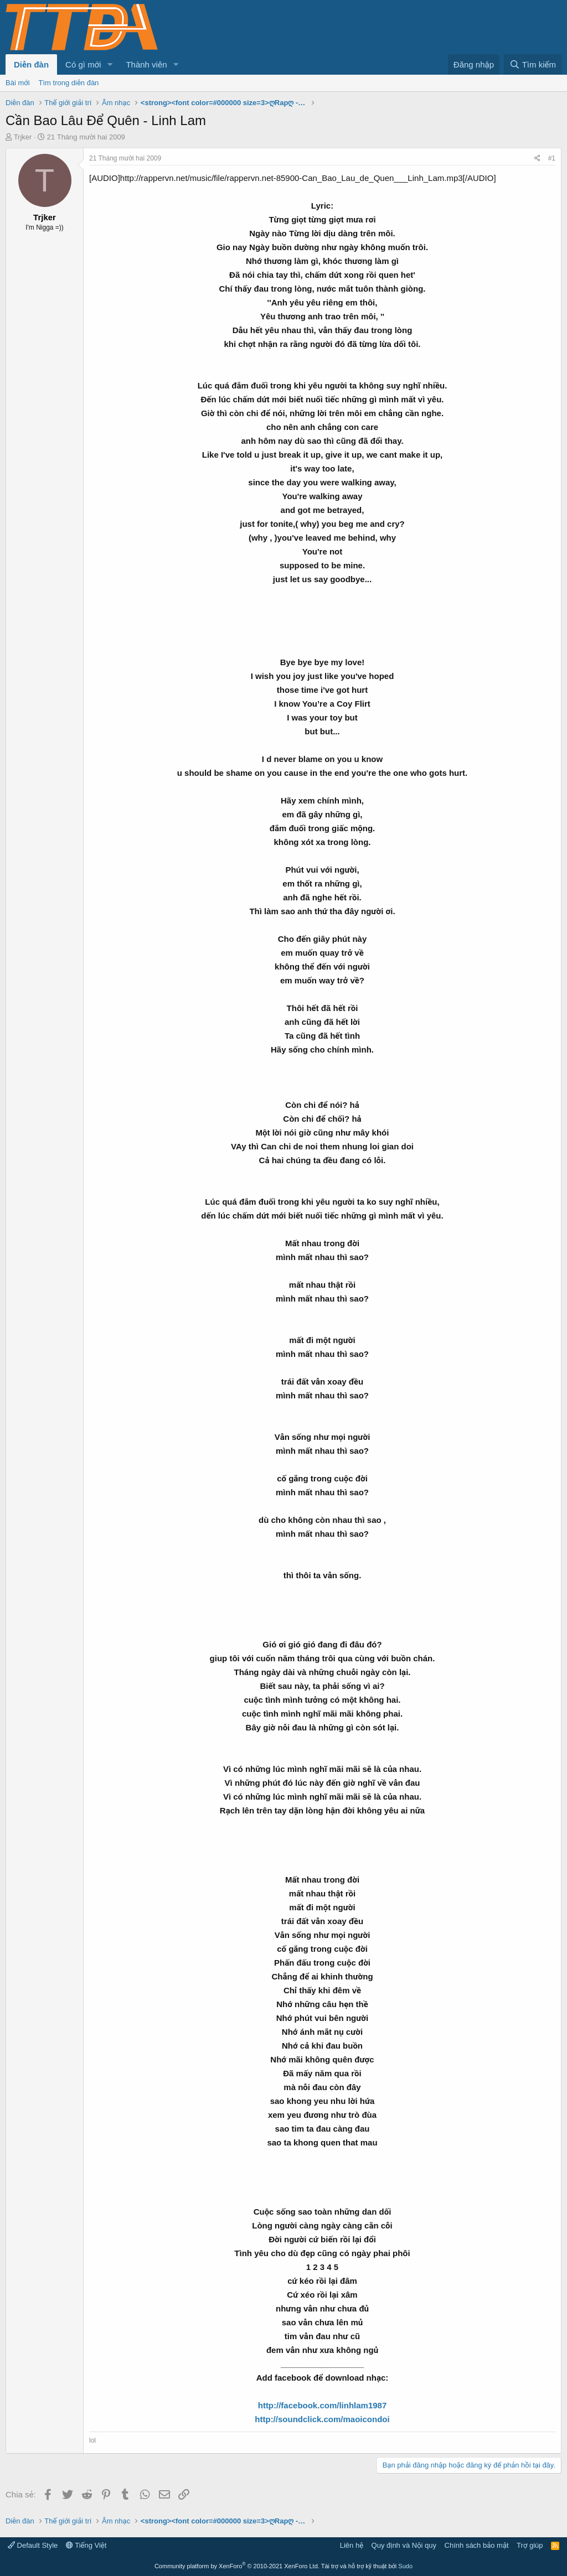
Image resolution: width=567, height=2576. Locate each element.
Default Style (33, 2545)
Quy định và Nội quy (404, 2545)
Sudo (405, 2566)
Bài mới (18, 83)
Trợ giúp (530, 2545)
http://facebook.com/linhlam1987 (322, 2405)
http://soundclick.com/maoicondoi (322, 2419)
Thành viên (146, 64)
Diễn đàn (31, 64)
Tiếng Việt (86, 2545)
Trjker (23, 137)
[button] (109, 64)
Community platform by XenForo (236, 2566)
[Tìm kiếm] (532, 64)
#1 (551, 158)
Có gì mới (83, 64)
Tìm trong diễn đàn (69, 83)
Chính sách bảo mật (477, 2545)
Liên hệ (351, 2545)
